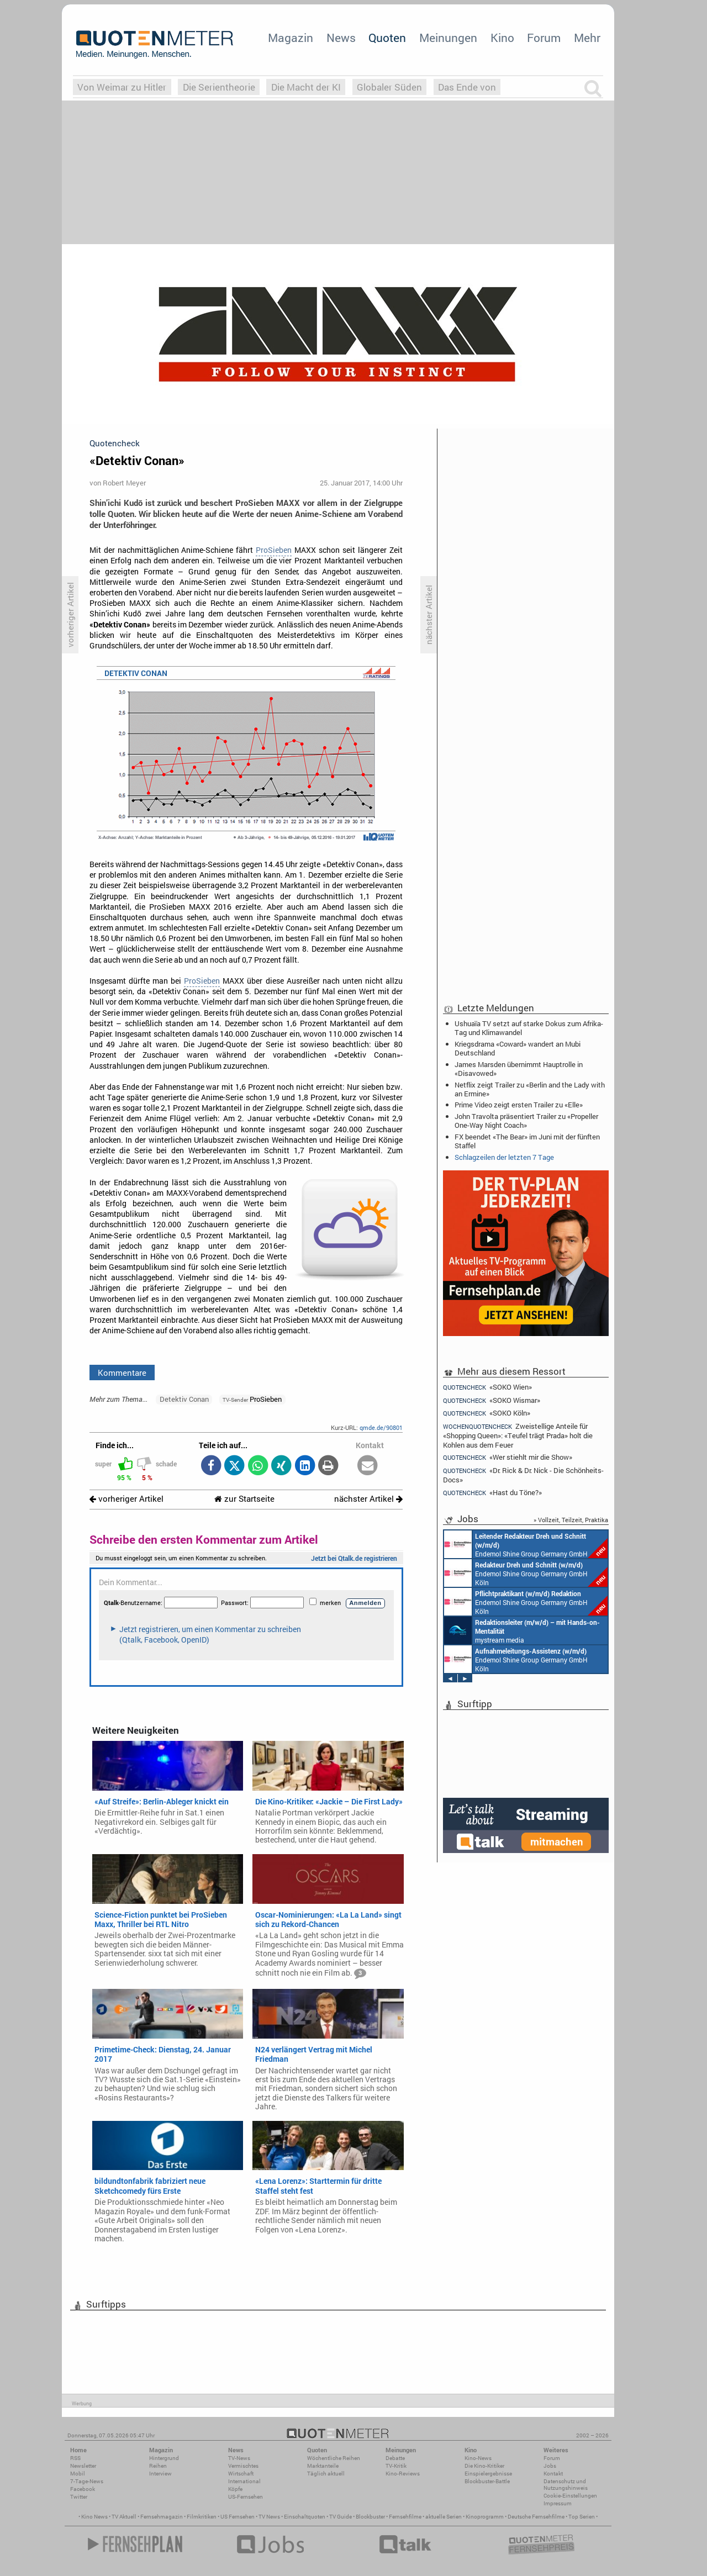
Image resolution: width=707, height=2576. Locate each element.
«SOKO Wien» (487, 1387)
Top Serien (581, 2516)
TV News (269, 2516)
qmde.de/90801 (381, 1427)
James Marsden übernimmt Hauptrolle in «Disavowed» (519, 1068)
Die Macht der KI (306, 87)
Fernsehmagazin (161, 2516)
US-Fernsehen (245, 2496)
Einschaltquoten (304, 2516)
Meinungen (448, 37)
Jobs (550, 2465)
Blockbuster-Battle (487, 2481)
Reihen (158, 2465)
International (244, 2481)
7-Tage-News (86, 2481)
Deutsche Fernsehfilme (536, 2516)
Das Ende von (467, 87)
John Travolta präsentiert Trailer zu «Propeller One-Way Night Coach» (526, 1120)
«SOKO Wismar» (491, 1400)
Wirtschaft (241, 2473)
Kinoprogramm (485, 2516)
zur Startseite (244, 1498)
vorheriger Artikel (126, 1498)
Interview (160, 2473)
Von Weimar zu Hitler (121, 87)
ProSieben (274, 550)
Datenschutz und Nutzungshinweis (566, 2484)
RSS (75, 2458)
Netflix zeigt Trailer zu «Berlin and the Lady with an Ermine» (530, 1089)
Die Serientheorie (219, 87)
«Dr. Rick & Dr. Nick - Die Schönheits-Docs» (523, 1475)
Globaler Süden (389, 87)
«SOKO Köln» (486, 1413)
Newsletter (83, 2465)
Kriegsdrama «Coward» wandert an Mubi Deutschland (518, 1048)
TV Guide (340, 2516)
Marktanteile (323, 2465)
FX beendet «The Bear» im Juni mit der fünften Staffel (527, 1141)
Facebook (82, 2489)
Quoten (387, 37)
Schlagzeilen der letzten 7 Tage (504, 1157)
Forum (544, 37)
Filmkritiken (202, 2516)
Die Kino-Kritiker (484, 2465)
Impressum (558, 2503)
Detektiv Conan (184, 1399)
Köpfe (235, 2489)
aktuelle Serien (443, 2516)
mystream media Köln (522, 1630)
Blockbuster (370, 2516)
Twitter (78, 2496)
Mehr (587, 37)
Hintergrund (164, 2458)
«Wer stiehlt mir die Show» (507, 1457)
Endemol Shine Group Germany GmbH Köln (526, 1544)
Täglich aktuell (326, 2473)
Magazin (290, 37)
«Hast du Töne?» (492, 1492)
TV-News (239, 2458)
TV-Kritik (396, 2465)
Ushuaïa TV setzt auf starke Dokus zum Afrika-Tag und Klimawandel (529, 1027)
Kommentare (122, 1372)
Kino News (94, 2516)
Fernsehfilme (405, 2516)
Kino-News (478, 2458)
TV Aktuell (124, 2516)
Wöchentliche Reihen (333, 2458)
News (341, 37)
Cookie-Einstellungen (570, 2495)
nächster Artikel (368, 1498)
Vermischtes (243, 2465)
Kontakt (553, 2473)
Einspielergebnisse (488, 2473)
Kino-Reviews (403, 2473)
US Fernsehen (237, 2516)
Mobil (77, 2473)
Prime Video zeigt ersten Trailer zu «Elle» (519, 1105)
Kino (502, 37)
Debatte (395, 2458)
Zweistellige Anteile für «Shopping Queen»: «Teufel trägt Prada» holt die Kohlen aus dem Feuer (518, 1435)
